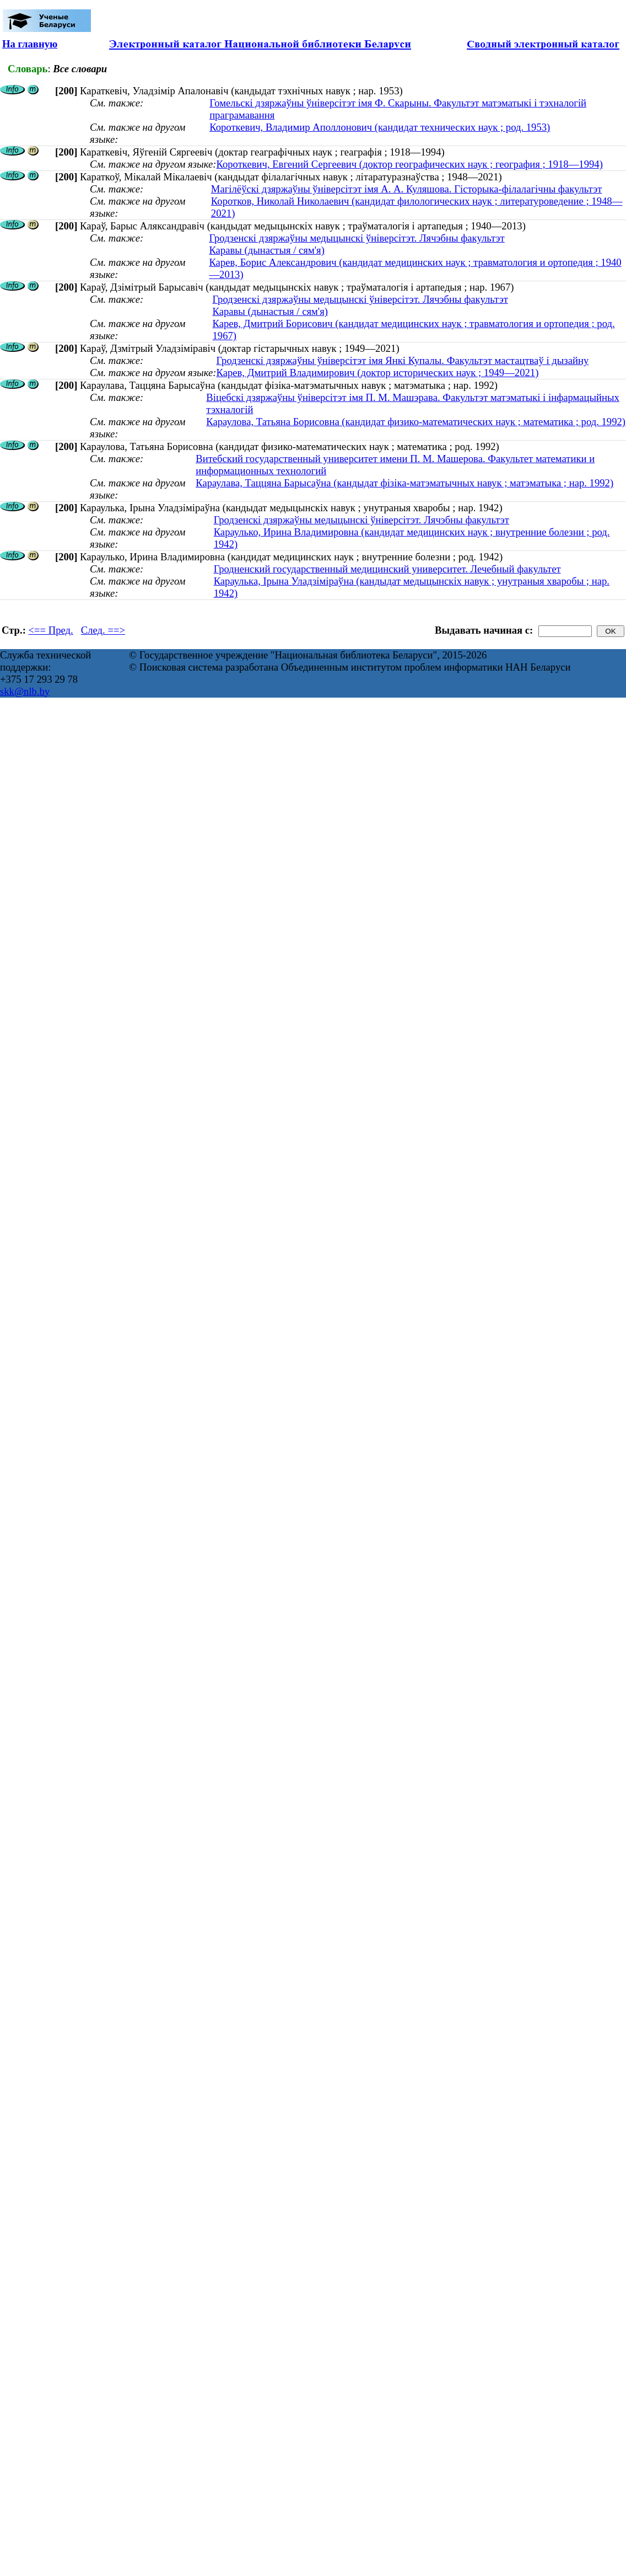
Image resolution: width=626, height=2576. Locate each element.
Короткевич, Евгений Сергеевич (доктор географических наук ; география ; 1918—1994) (409, 164)
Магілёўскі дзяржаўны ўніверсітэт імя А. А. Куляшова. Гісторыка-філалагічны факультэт (406, 189)
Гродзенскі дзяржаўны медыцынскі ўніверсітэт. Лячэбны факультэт (356, 238)
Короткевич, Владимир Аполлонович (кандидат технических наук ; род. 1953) (379, 127)
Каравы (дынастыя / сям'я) (266, 250)
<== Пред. (51, 630)
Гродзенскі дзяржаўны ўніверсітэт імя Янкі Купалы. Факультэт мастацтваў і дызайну (402, 360)
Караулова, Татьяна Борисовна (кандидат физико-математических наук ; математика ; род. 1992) (415, 421)
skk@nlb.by (25, 691)
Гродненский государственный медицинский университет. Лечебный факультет (387, 569)
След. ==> (103, 630)
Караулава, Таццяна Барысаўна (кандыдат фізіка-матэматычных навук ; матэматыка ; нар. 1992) (404, 483)
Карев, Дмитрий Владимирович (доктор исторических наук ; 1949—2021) (377, 372)
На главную (29, 44)
